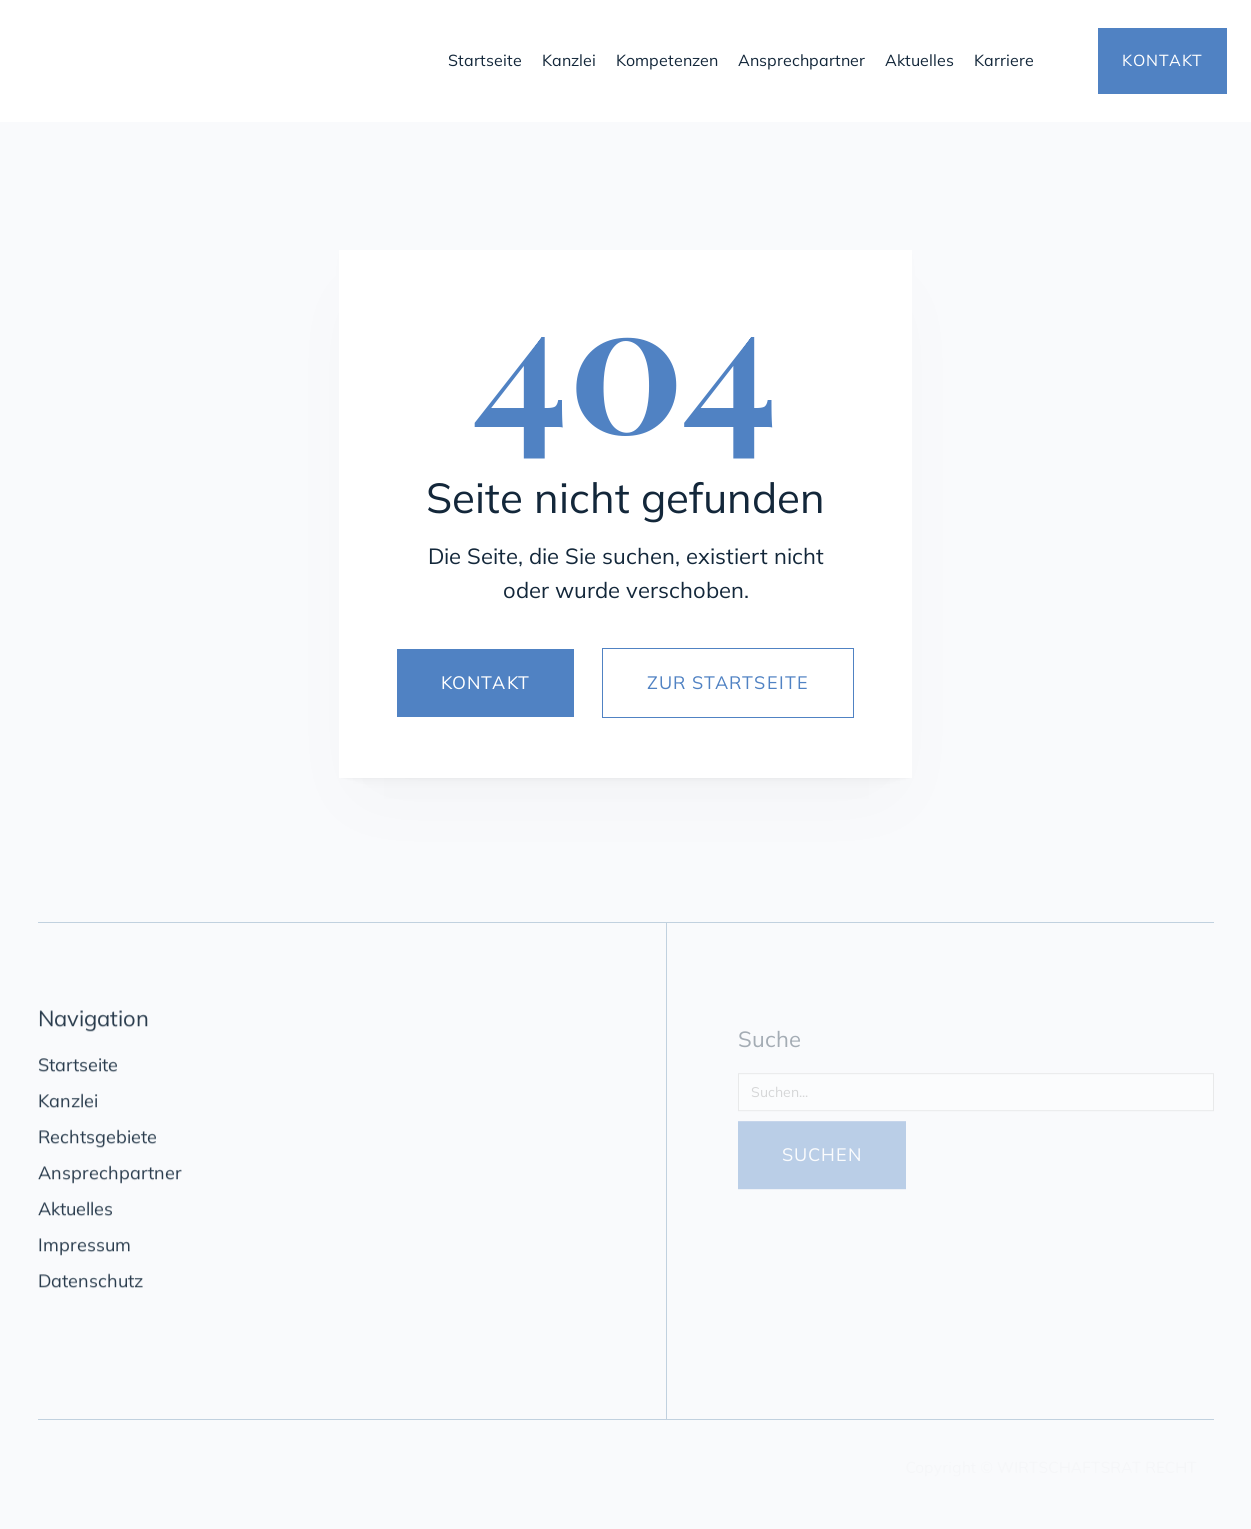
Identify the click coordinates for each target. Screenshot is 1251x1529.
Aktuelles (919, 60)
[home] (221, 61)
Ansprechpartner (801, 60)
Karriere (1004, 60)
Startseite (485, 60)
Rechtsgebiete (97, 1141)
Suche (769, 1052)
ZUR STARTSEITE (728, 682)
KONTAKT (1162, 60)
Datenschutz (90, 1285)
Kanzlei (569, 60)
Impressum (84, 1249)
